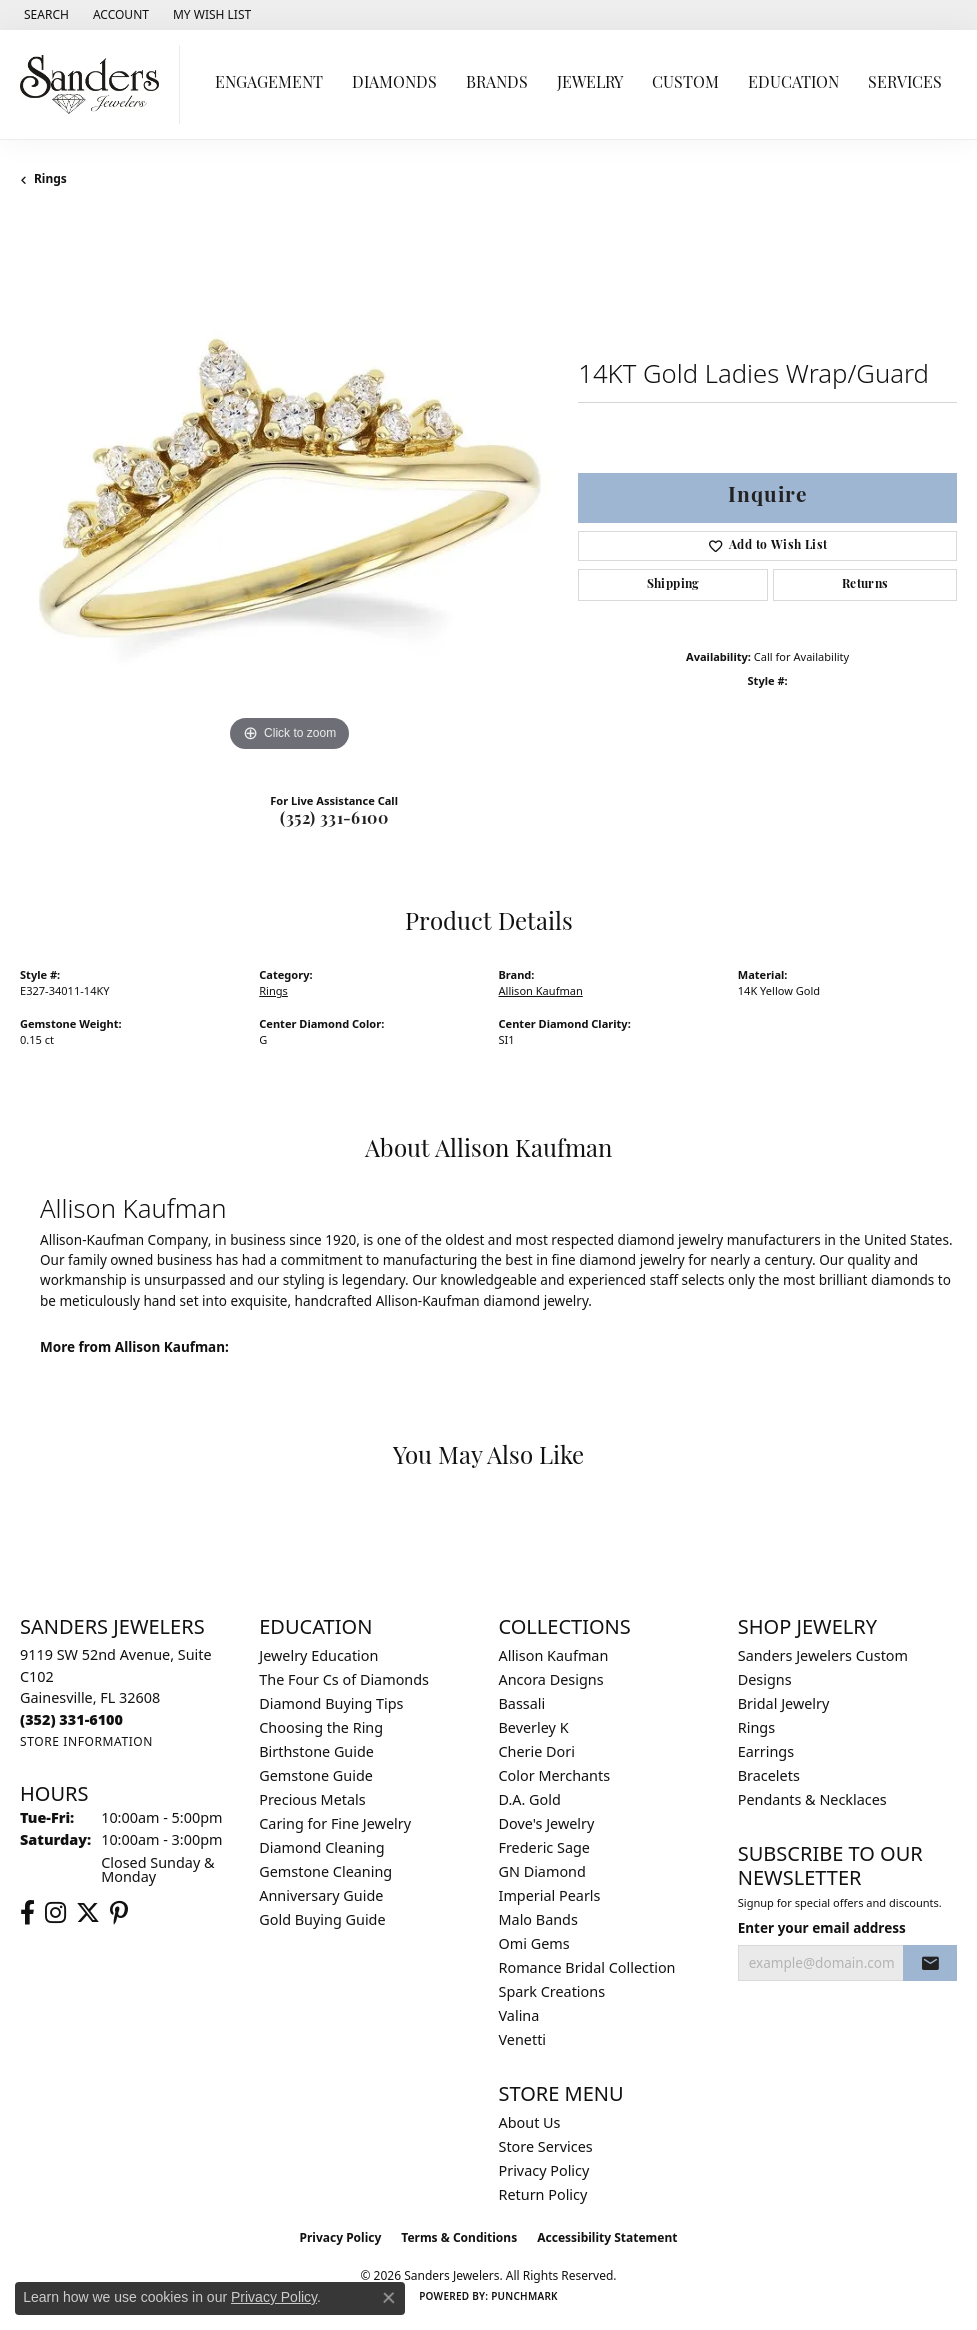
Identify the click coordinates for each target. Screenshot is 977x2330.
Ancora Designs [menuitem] (551, 1679)
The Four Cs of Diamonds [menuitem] (344, 1679)
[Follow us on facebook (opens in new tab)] (27, 1913)
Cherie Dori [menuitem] (537, 1751)
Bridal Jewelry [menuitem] (784, 1703)
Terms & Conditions (459, 2237)
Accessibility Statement (607, 2237)
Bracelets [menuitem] (769, 1775)
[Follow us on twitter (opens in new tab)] (88, 1913)
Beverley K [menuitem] (534, 1727)
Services (905, 84)
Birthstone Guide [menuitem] (316, 1751)
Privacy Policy (544, 2170)
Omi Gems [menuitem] (534, 1943)
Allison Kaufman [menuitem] (554, 1655)
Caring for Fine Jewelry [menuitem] (335, 1823)
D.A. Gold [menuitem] (530, 1799)
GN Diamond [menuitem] (542, 1871)
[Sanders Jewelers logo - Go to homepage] (95, 84)
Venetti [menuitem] (523, 2039)
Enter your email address (822, 1928)
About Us (530, 2122)
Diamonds (394, 84)
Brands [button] (497, 84)
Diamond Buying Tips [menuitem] (331, 1703)
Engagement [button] (269, 84)
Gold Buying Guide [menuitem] (322, 1919)
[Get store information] (86, 1741)
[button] (44, 15)
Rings (50, 178)
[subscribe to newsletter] (930, 1963)
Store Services (546, 2146)
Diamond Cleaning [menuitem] (321, 1847)
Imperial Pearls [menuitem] (550, 1895)
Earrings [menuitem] (766, 1751)
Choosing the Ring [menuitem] (321, 1727)
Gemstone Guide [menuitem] (316, 1775)
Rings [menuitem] (756, 1727)
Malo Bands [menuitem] (538, 1919)
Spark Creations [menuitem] (552, 1991)
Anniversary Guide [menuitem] (321, 1895)
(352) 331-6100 (334, 820)
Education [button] (793, 84)
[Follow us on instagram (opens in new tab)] (55, 1913)
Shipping (673, 585)
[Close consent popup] (389, 2298)
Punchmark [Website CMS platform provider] (524, 2296)
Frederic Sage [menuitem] (544, 1847)
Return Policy (543, 2194)
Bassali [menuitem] (522, 1703)
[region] (289, 488)
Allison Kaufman (541, 990)
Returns (865, 585)
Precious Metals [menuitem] (312, 1799)
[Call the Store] (71, 1719)
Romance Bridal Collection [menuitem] (587, 1967)
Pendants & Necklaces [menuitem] (812, 1799)
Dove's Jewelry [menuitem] (547, 1823)
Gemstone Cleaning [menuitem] (325, 1871)
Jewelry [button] (590, 84)
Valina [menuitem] (519, 2015)
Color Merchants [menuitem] (555, 1775)
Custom (685, 84)
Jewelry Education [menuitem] (318, 1655)
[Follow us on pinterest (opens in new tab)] (119, 1913)
